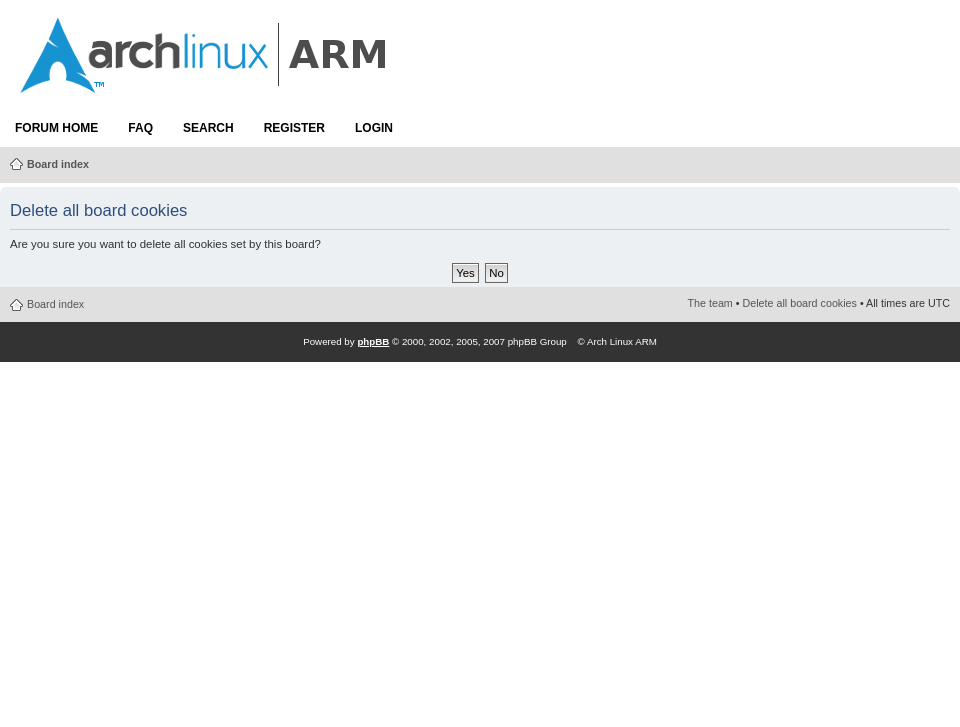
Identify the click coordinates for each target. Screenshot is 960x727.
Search (208, 128)
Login (374, 128)
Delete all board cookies (800, 303)
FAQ (140, 128)
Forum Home (56, 128)
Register (294, 128)
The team (710, 303)
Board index (58, 164)
